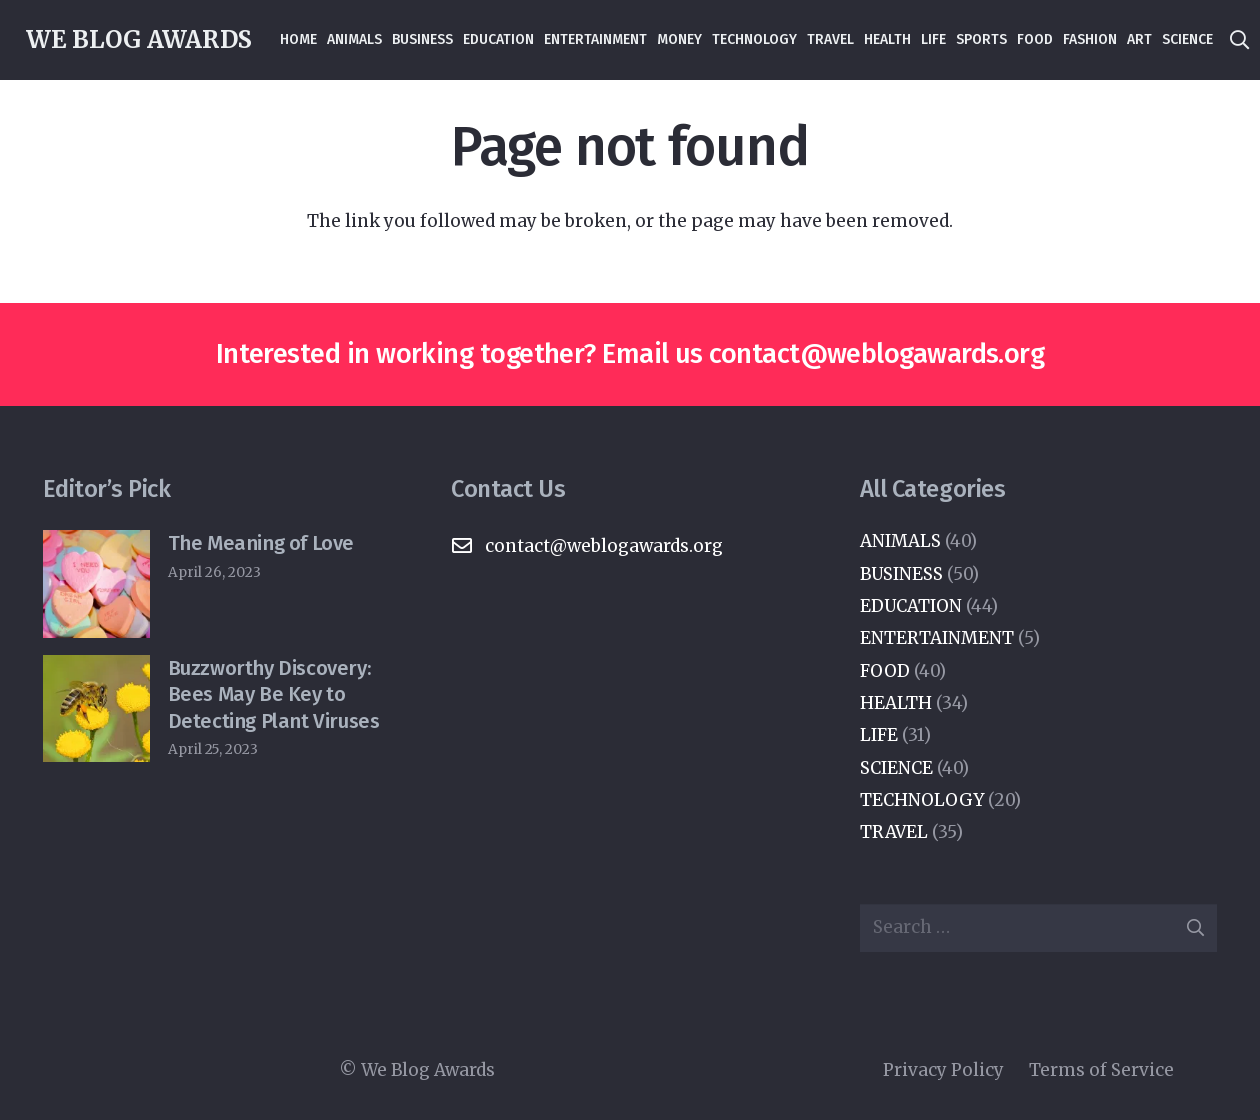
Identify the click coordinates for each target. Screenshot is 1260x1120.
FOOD (885, 671)
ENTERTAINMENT (937, 638)
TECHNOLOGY (922, 800)
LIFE (879, 735)
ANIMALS (900, 541)
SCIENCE (896, 768)
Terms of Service (1101, 1070)
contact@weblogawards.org (876, 354)
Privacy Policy (943, 1070)
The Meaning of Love (261, 543)
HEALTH (896, 703)
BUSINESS (901, 574)
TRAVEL (894, 832)
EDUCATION (911, 606)
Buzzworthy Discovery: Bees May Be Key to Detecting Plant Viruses (274, 694)
